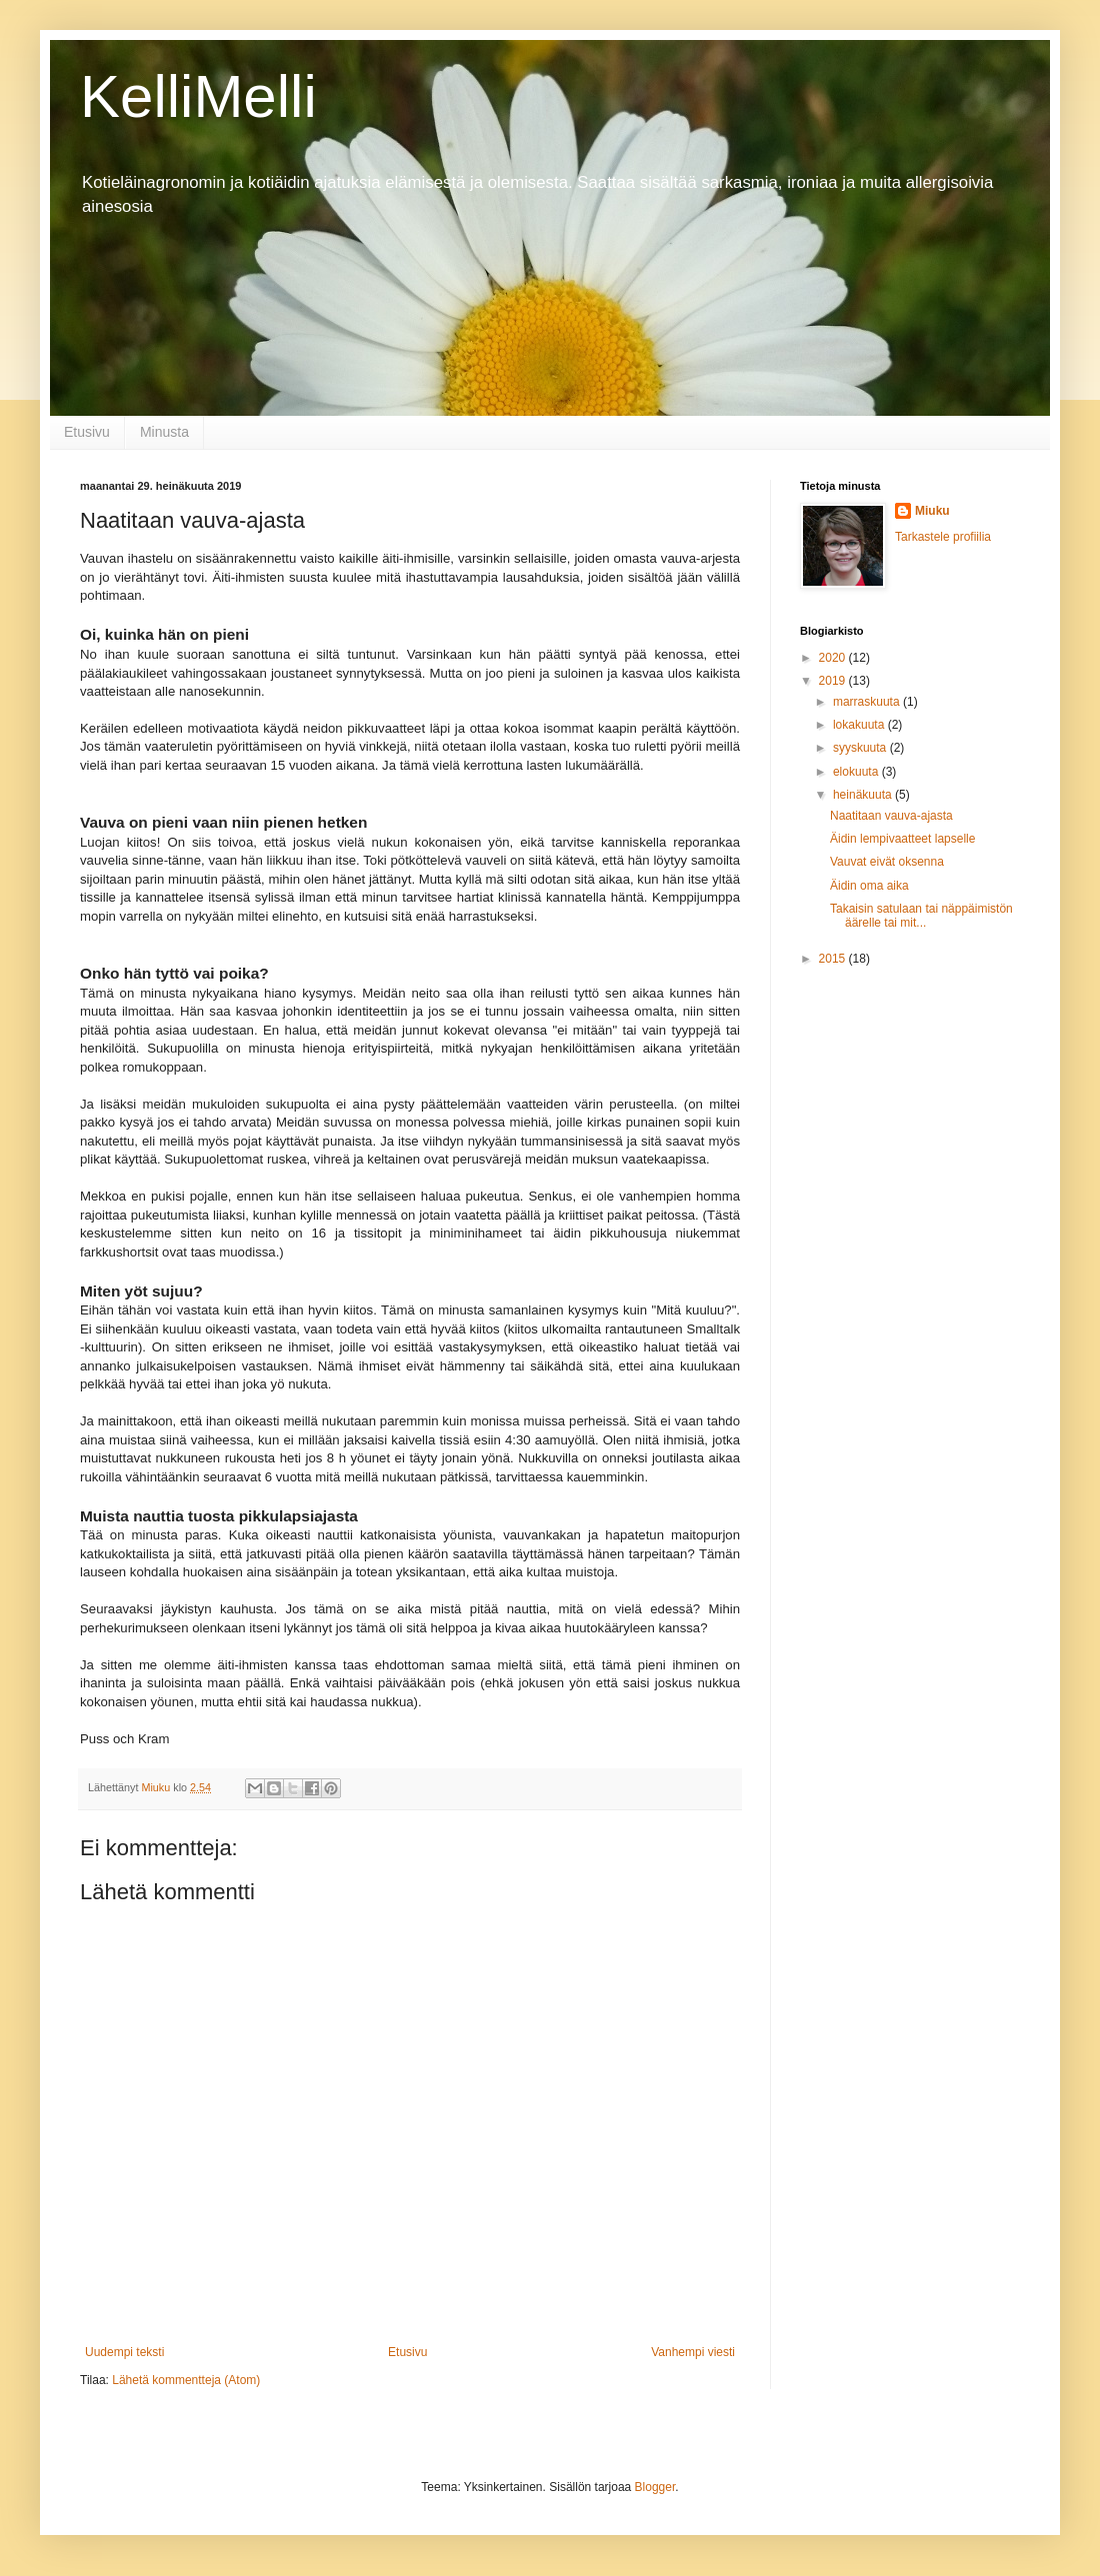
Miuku (932, 511)
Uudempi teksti (124, 2352)
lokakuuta (860, 725)
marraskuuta (868, 702)
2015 (834, 959)
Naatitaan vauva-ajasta (891, 816)
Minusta (164, 432)
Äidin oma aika (869, 886)
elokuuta (857, 772)
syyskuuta (861, 748)
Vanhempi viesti (693, 2352)
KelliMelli (198, 96)
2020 (834, 658)
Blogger (655, 2487)
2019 (834, 681)
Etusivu (87, 432)
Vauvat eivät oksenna (887, 862)
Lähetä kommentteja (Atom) (186, 2380)
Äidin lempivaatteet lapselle (902, 839)
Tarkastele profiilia (943, 537)
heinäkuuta (864, 795)
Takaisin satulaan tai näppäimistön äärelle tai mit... (921, 916)
